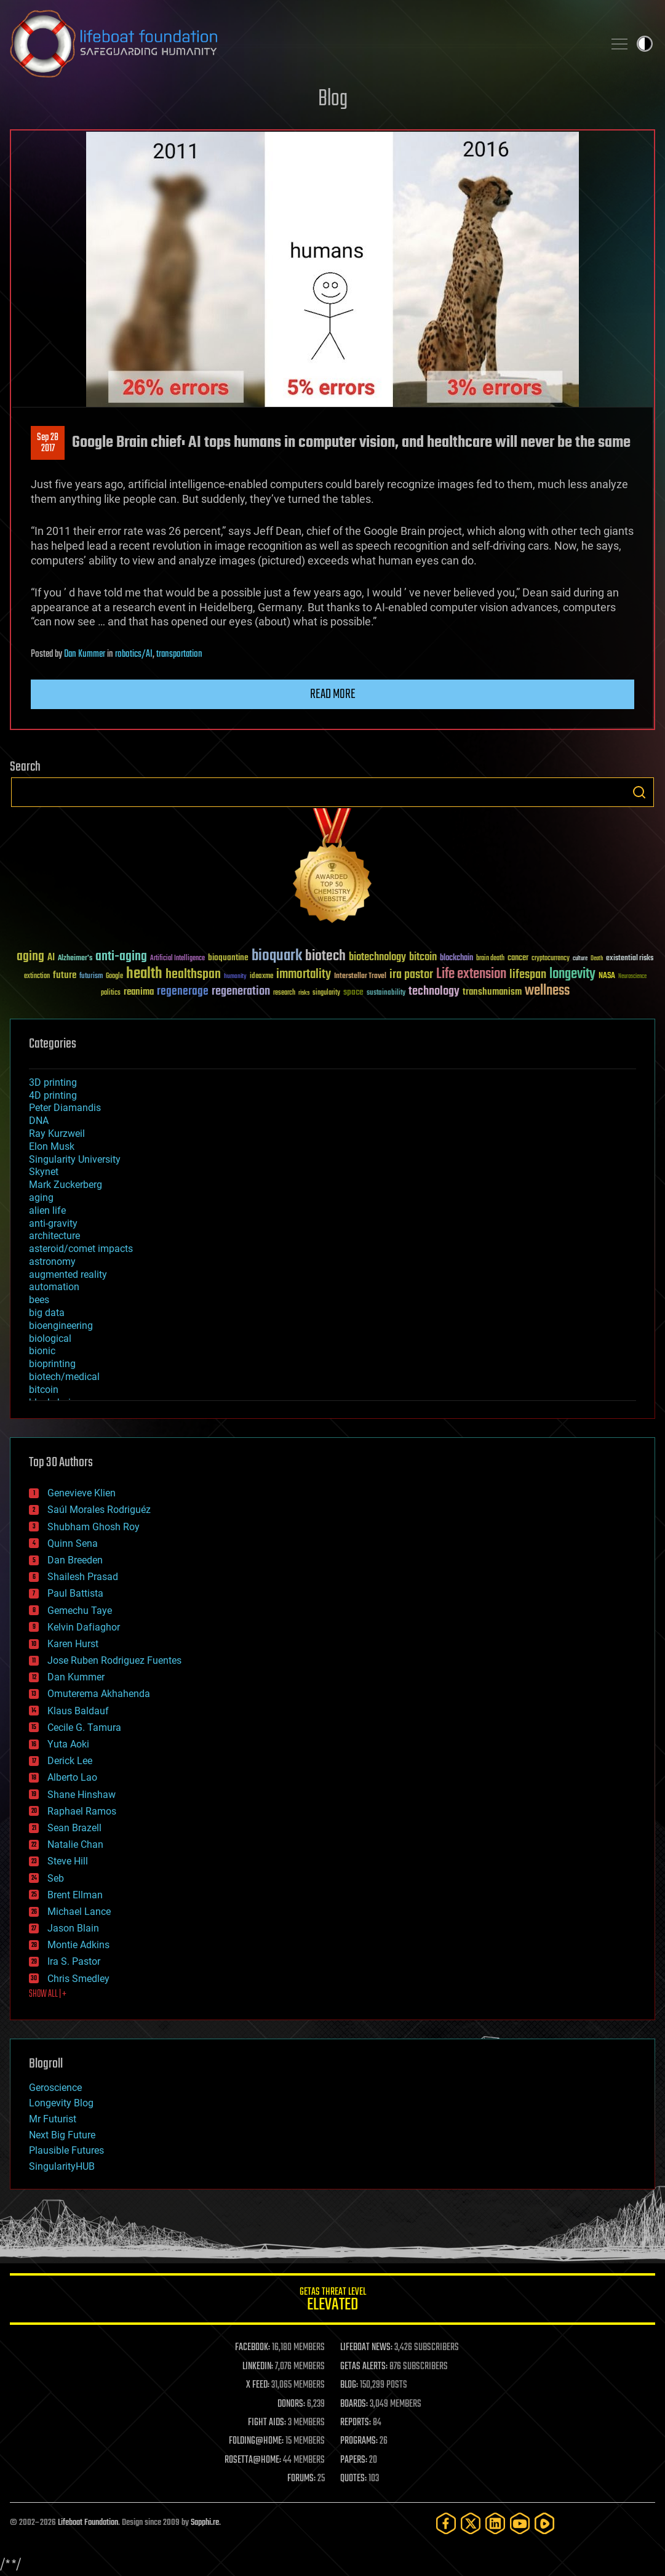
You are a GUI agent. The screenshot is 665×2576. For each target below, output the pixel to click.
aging (41, 1197)
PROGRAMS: (359, 2441)
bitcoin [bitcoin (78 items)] (423, 957)
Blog (333, 99)
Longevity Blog (61, 2103)
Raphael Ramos (81, 1811)
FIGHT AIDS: (267, 2423)
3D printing (53, 1082)
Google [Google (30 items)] (114, 977)
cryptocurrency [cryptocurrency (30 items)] (551, 959)
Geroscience (55, 2087)
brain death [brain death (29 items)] (490, 959)
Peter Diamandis (65, 1107)
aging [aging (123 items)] (30, 957)
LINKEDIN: (257, 2367)
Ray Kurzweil (57, 1133)
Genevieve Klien (81, 1493)
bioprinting (52, 1364)
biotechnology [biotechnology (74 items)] (377, 957)
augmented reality (68, 1274)
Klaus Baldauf (78, 1711)
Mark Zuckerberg (65, 1184)
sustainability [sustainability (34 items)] (386, 993)
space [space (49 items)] (353, 992)
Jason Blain (73, 1928)
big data (47, 1312)
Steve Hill (67, 1861)
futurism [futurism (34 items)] (91, 977)
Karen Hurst (72, 1644)
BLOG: (349, 2385)
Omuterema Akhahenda (98, 1693)
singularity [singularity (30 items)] (326, 993)
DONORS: (291, 2404)
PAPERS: (353, 2460)
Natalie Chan (75, 1844)
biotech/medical (64, 1376)
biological (50, 1338)
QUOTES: (353, 2479)
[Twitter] (470, 2523)
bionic (42, 1351)
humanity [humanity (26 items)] (235, 977)
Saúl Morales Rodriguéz (99, 1509)
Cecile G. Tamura (84, 1727)
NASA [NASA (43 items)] (607, 976)
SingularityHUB (62, 2166)
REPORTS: (355, 2423)
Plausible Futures (66, 2150)
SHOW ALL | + (47, 1994)
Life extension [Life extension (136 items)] (471, 974)
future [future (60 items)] (64, 975)
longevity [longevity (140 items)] (572, 974)
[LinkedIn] (495, 2523)
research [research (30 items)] (284, 993)
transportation (179, 654)
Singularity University (75, 1159)
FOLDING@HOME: (256, 2441)
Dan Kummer (84, 654)
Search (639, 792)
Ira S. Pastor (73, 1961)
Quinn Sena (72, 1543)
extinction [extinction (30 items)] (37, 977)
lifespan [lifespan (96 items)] (527, 975)
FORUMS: (301, 2479)
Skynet (43, 1172)
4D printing (53, 1095)
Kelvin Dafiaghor (83, 1627)
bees (39, 1300)
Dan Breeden (75, 1560)
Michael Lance (79, 1911)
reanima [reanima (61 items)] (139, 992)
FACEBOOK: (252, 2348)
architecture (54, 1236)
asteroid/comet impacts (81, 1248)
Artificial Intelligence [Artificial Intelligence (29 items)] (177, 959)
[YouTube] (520, 2523)
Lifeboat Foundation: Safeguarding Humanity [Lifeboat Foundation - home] (302, 44)
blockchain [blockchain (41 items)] (456, 958)
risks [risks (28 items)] (303, 993)
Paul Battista (75, 1593)
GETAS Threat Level (332, 2301)
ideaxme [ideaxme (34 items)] (261, 977)
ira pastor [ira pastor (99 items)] (411, 975)
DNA (39, 1120)
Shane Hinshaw (81, 1794)
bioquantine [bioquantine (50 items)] (228, 957)
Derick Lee (69, 1761)
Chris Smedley (78, 1978)
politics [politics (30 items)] (111, 993)
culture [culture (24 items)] (580, 958)
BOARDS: (354, 2404)
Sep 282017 (47, 443)
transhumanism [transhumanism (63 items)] (492, 992)
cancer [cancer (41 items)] (518, 958)
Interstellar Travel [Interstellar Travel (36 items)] (360, 976)
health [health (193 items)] (144, 974)
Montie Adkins (78, 1945)
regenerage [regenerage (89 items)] (183, 991)
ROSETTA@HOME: (253, 2460)
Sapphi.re (205, 2523)
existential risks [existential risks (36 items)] (629, 958)
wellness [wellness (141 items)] (547, 991)
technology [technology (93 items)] (434, 992)
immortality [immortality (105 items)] (303, 974)
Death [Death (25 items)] (597, 958)
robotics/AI (134, 654)
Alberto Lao (72, 1777)
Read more (333, 694)
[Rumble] (544, 2523)
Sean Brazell (74, 1828)
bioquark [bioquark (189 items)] (277, 956)
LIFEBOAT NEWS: (366, 2348)
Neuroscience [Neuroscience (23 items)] (632, 977)
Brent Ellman (75, 1895)
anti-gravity (53, 1223)
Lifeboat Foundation (88, 2523)
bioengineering (61, 1325)
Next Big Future (62, 2135)
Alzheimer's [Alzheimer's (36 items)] (75, 958)
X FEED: (257, 2385)
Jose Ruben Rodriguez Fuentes (114, 1660)
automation (54, 1287)
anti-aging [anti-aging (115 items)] (121, 957)
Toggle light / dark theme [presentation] (645, 44)
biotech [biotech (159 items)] (325, 956)
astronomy (52, 1261)
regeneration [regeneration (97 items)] (241, 991)
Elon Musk (51, 1146)
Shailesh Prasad (82, 1577)
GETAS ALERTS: (364, 2367)
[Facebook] (446, 2523)
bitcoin (43, 1389)
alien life (47, 1210)
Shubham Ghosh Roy (93, 1527)
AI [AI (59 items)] (51, 958)
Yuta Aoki (68, 1744)
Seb (55, 1878)
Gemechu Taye (79, 1610)
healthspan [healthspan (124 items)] (193, 974)
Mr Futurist (52, 2119)
